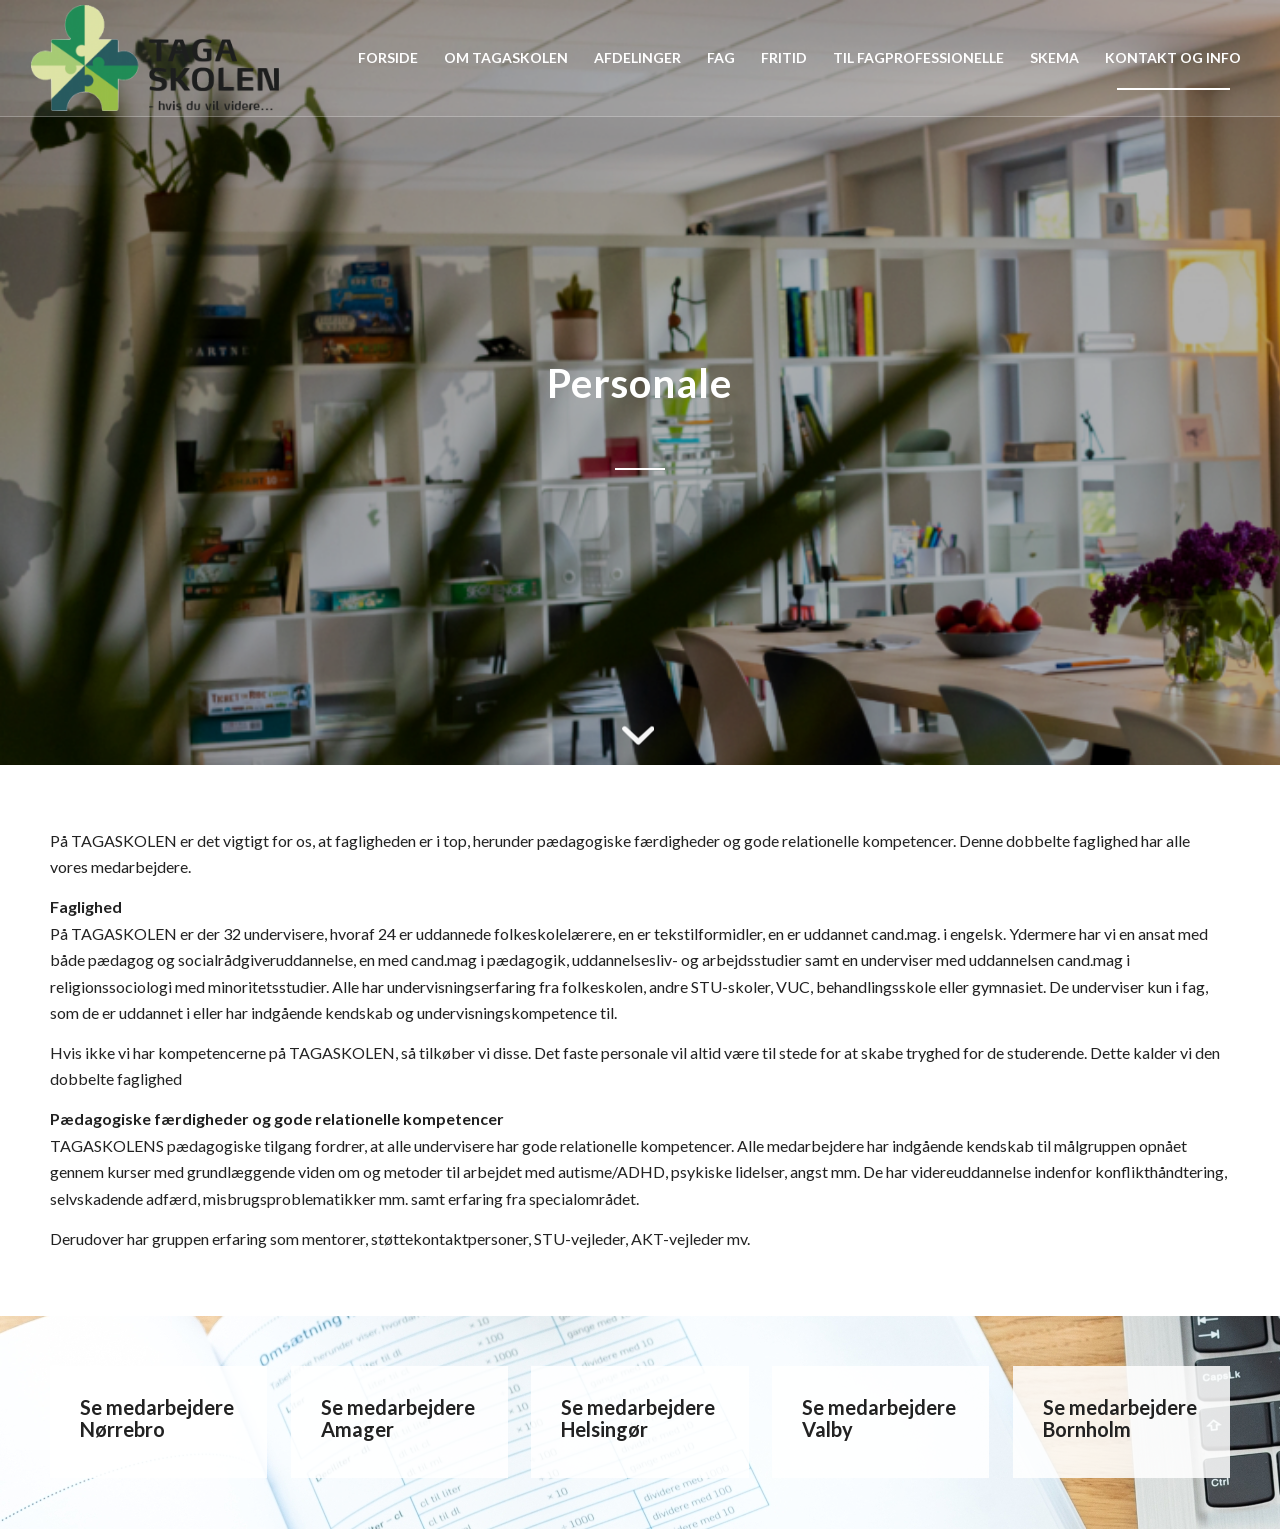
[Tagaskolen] (155, 58)
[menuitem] (388, 58)
